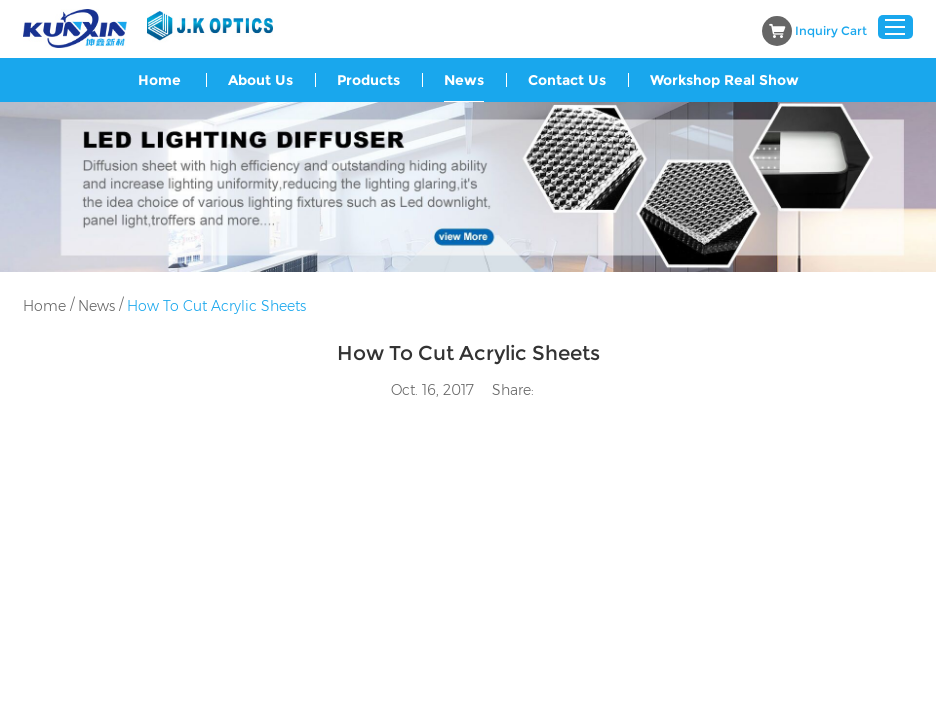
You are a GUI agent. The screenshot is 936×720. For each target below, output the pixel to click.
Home (159, 80)
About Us (260, 80)
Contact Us (567, 80)
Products (368, 80)
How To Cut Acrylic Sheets (216, 306)
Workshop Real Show (724, 80)
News (464, 80)
